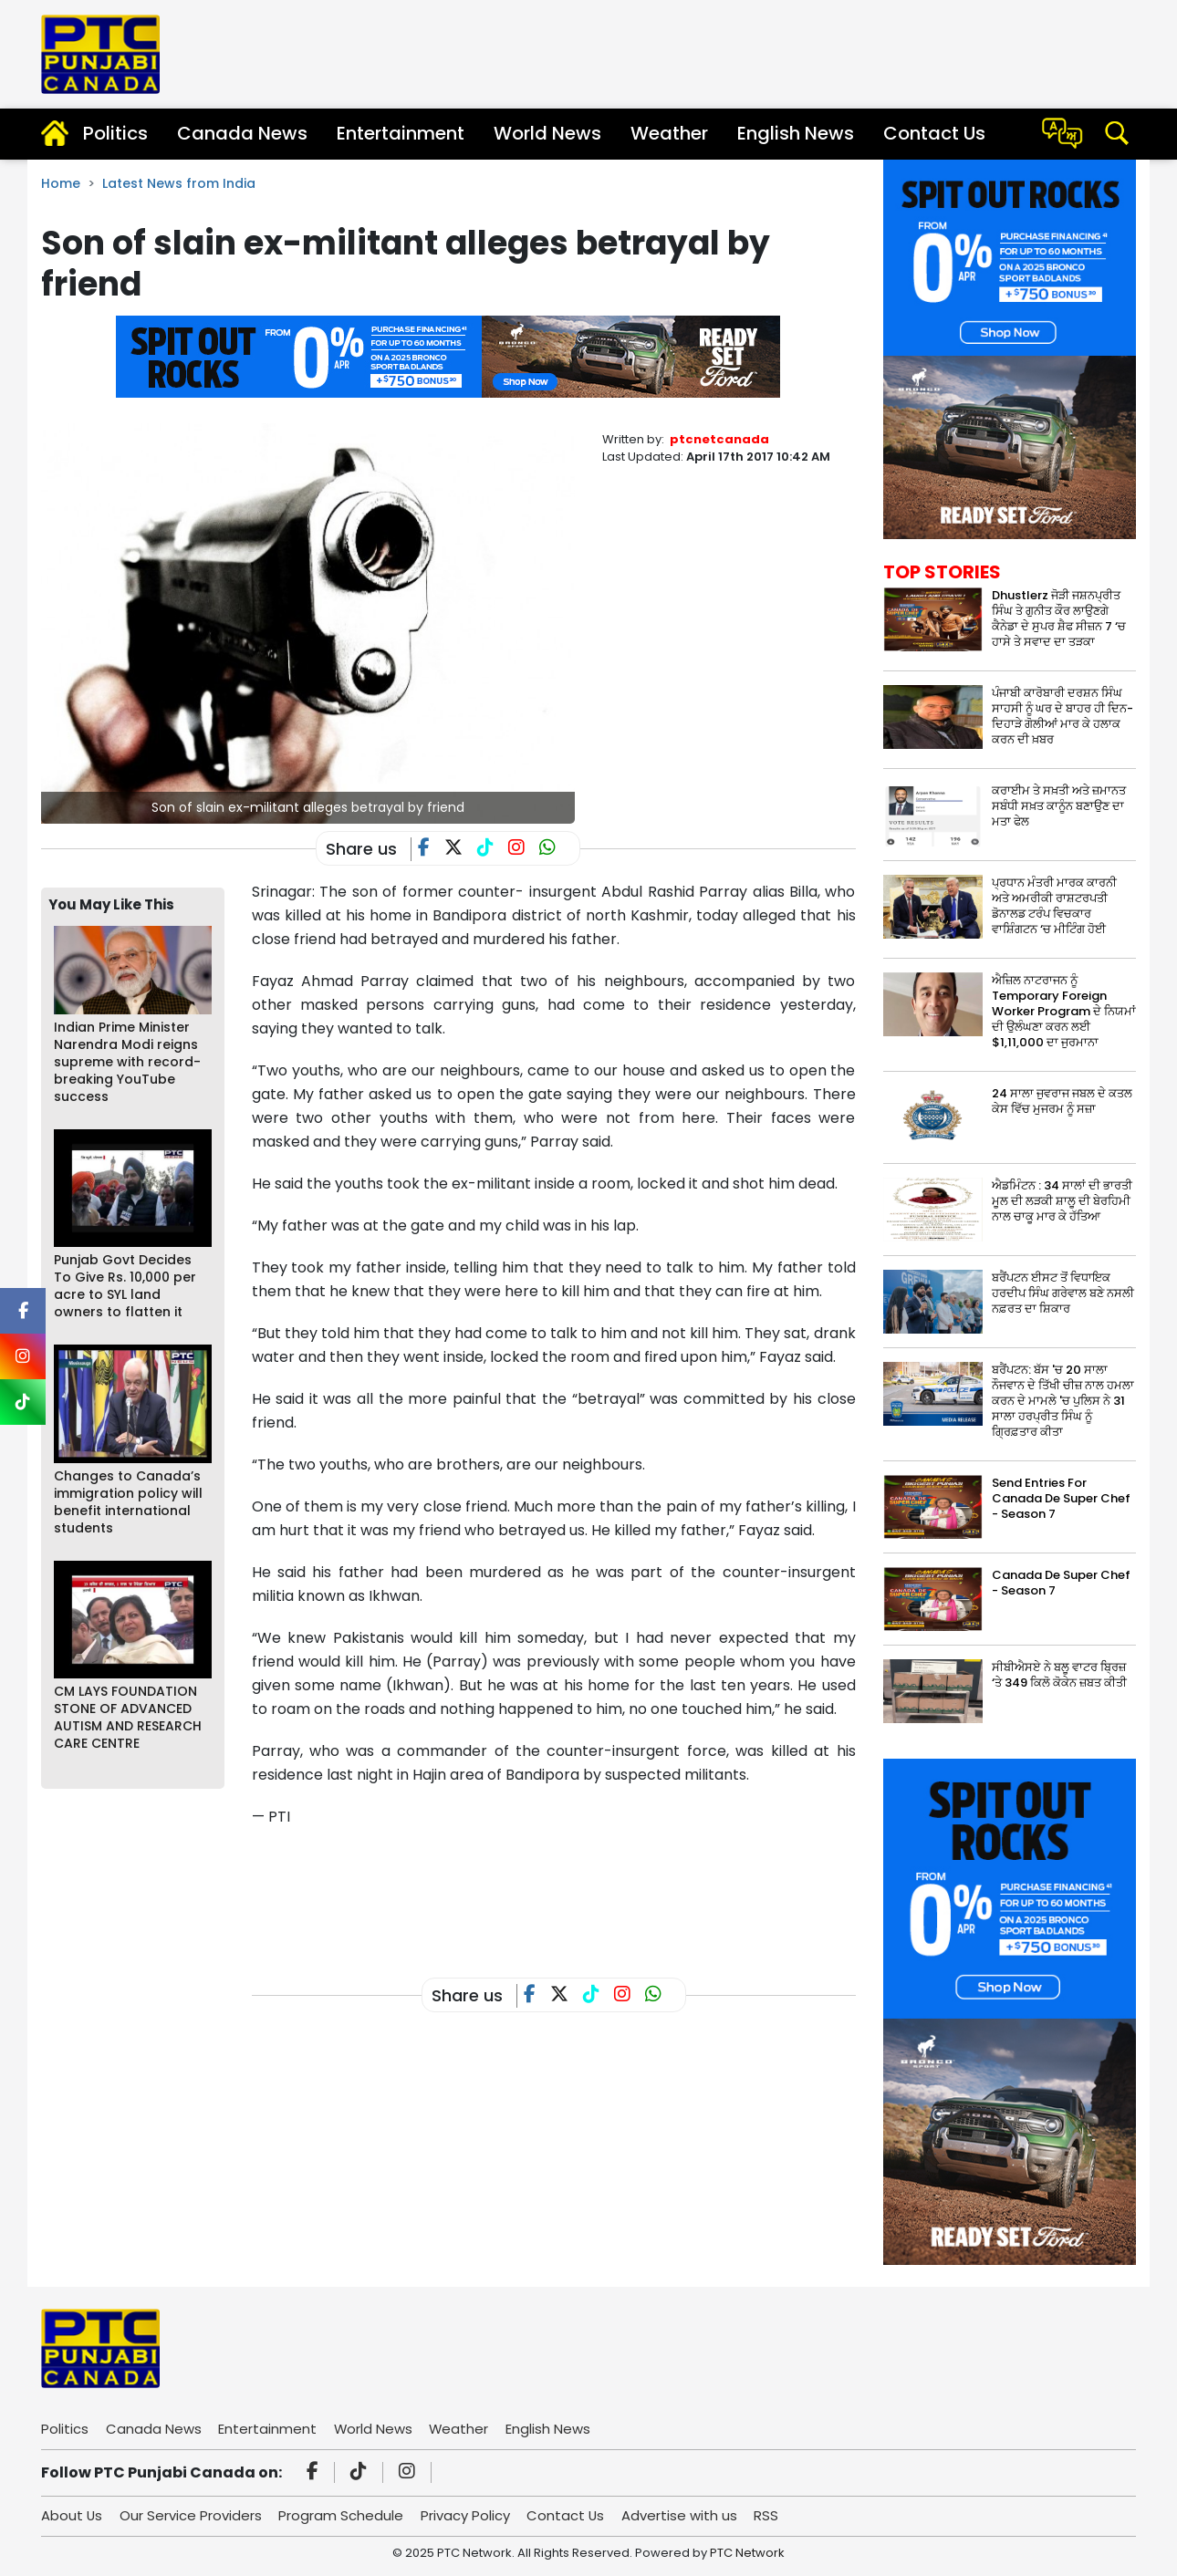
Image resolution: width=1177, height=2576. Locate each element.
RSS (770, 2515)
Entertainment (400, 133)
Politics (115, 133)
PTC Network (747, 2552)
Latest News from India (178, 183)
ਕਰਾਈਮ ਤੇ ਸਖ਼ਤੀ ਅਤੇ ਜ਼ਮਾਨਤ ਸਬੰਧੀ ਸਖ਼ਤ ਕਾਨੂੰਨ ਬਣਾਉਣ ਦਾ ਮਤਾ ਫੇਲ (1059, 806)
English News (795, 133)
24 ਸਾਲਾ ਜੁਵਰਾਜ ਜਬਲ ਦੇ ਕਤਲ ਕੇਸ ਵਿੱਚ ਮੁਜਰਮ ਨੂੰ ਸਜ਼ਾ (1062, 1101)
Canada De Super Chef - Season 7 (1061, 1582)
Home (60, 183)
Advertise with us (683, 2515)
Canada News (242, 133)
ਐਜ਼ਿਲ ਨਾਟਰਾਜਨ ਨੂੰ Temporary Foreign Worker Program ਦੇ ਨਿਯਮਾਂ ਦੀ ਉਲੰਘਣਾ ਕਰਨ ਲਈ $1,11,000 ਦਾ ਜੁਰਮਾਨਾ (1064, 1011)
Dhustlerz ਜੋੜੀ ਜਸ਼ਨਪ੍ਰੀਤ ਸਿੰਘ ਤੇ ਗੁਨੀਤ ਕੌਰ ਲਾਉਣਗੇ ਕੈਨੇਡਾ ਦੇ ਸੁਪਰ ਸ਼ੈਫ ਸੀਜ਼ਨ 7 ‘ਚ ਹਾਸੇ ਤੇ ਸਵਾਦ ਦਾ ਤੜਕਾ (1059, 618)
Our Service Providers (191, 2515)
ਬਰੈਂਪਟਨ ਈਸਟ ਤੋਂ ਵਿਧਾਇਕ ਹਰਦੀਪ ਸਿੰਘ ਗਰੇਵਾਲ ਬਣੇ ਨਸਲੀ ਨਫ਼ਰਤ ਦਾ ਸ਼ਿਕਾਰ (1063, 1293)
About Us (72, 2515)
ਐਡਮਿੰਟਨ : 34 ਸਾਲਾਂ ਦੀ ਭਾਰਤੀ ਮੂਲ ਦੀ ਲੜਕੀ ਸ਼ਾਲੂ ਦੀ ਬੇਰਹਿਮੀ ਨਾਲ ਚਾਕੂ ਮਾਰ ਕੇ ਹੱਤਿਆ (1062, 1201)
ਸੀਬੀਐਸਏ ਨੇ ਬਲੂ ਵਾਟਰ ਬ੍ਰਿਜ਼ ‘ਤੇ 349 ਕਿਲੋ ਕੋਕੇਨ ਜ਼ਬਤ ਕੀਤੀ (1059, 1674)
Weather (669, 133)
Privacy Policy (467, 2515)
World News (547, 133)
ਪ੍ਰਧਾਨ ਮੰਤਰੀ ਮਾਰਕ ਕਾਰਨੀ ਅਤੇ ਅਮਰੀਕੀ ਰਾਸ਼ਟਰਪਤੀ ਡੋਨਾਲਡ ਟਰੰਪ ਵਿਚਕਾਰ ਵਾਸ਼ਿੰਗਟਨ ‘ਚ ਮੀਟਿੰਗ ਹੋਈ (1054, 906)
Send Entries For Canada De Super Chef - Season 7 (1061, 1498)
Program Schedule (342, 2515)
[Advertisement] (584, 1888)
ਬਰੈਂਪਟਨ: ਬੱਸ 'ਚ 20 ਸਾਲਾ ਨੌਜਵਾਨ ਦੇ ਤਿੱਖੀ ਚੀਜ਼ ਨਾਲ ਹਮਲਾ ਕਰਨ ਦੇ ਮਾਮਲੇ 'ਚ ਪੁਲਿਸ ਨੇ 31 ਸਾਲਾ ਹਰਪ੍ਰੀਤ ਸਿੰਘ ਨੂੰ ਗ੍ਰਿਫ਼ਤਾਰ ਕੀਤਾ (1063, 1400)
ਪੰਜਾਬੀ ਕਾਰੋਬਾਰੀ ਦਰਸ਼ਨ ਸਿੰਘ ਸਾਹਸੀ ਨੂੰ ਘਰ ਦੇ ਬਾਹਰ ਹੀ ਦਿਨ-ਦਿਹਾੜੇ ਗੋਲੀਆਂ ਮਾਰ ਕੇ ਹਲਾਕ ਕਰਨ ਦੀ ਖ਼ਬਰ (1062, 716)
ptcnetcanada (719, 439)
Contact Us (934, 133)
